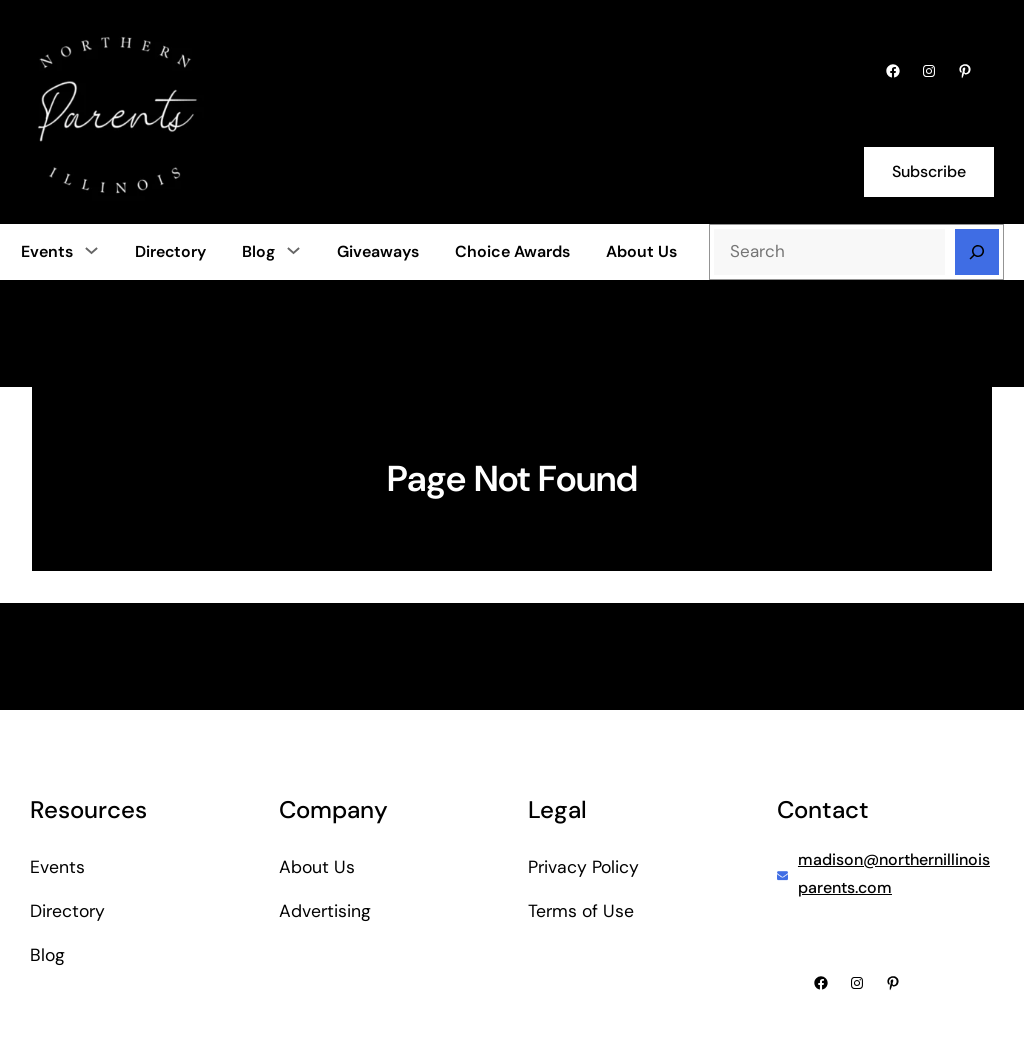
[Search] (977, 252)
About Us (317, 867)
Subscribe (929, 171)
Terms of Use (581, 911)
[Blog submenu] (293, 250)
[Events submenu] (91, 250)
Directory (67, 911)
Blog (258, 251)
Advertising (325, 911)
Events (47, 251)
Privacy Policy (583, 867)
